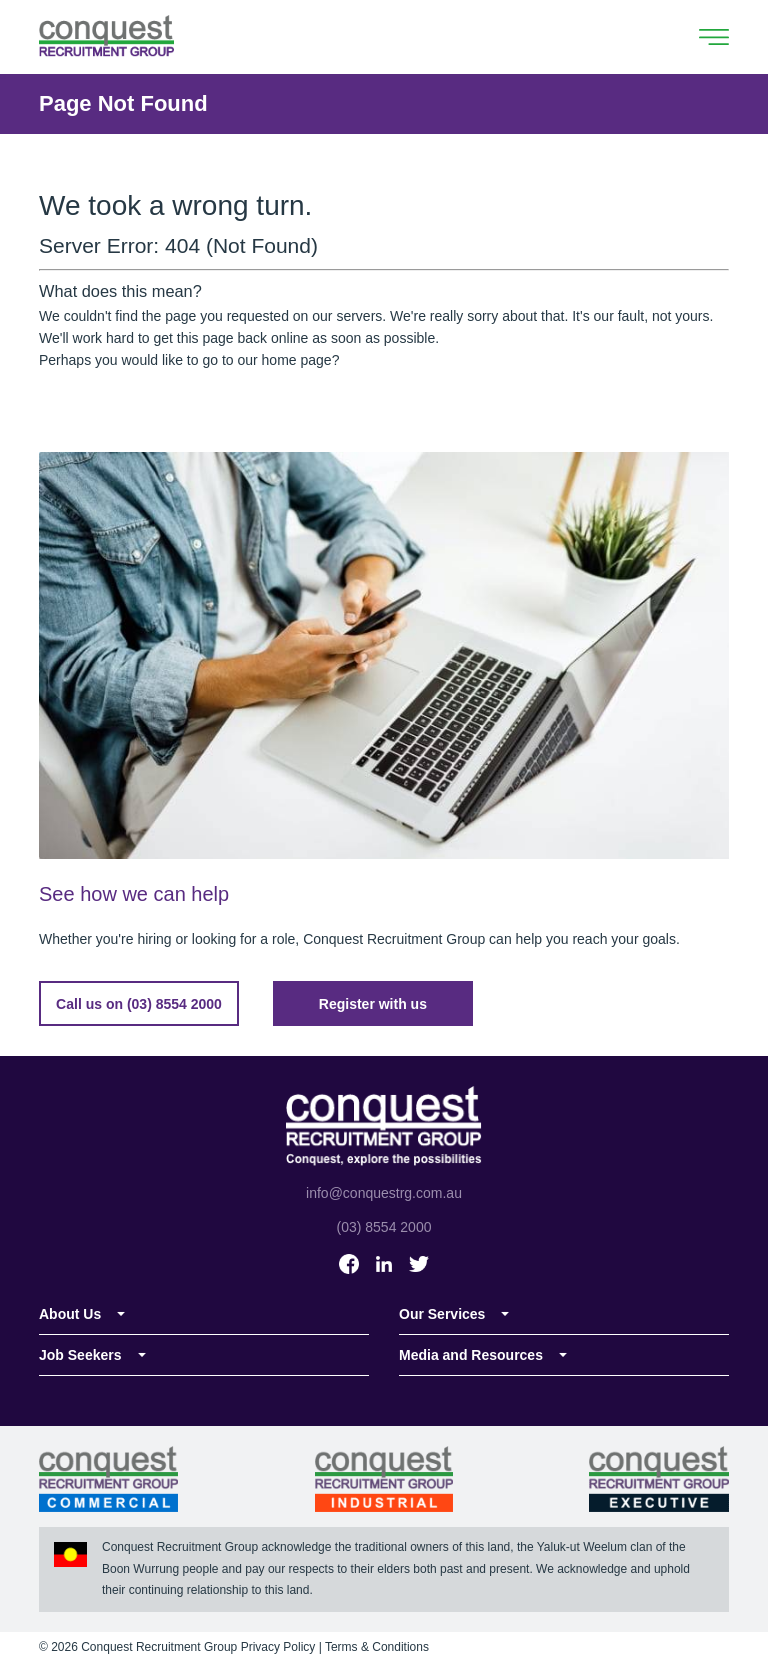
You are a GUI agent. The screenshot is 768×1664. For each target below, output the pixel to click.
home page (297, 360)
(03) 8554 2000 (384, 1227)
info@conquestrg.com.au (384, 1193)
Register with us (373, 1004)
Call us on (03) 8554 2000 (139, 1004)
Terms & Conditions (377, 1647)
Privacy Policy (278, 1647)
